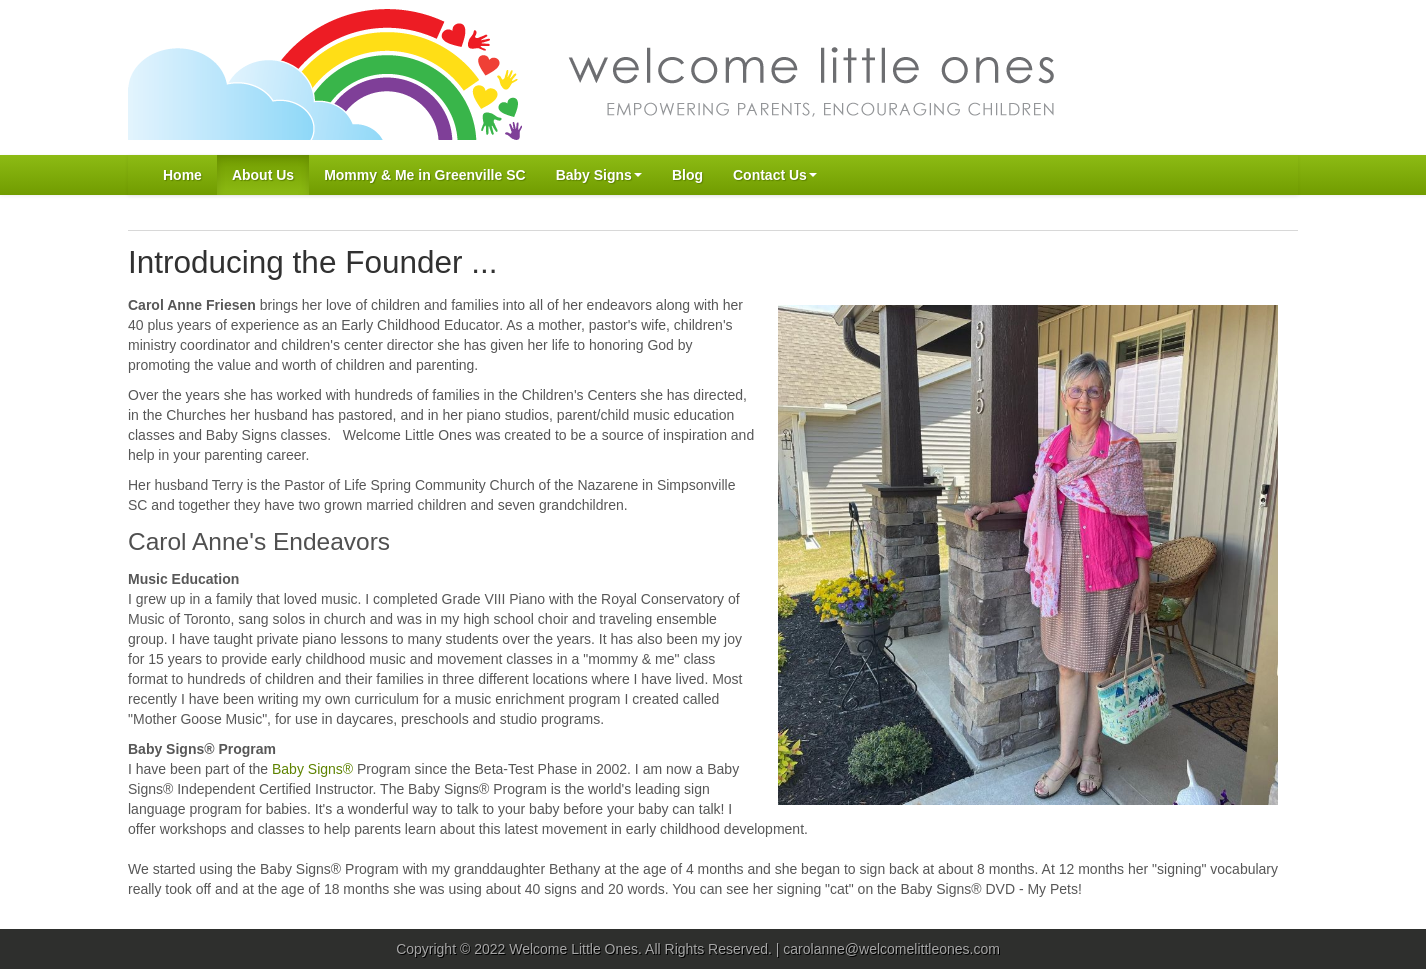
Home (182, 175)
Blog (687, 175)
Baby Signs (599, 175)
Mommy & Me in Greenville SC (425, 175)
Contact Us (775, 175)
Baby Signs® (312, 769)
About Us (263, 175)
